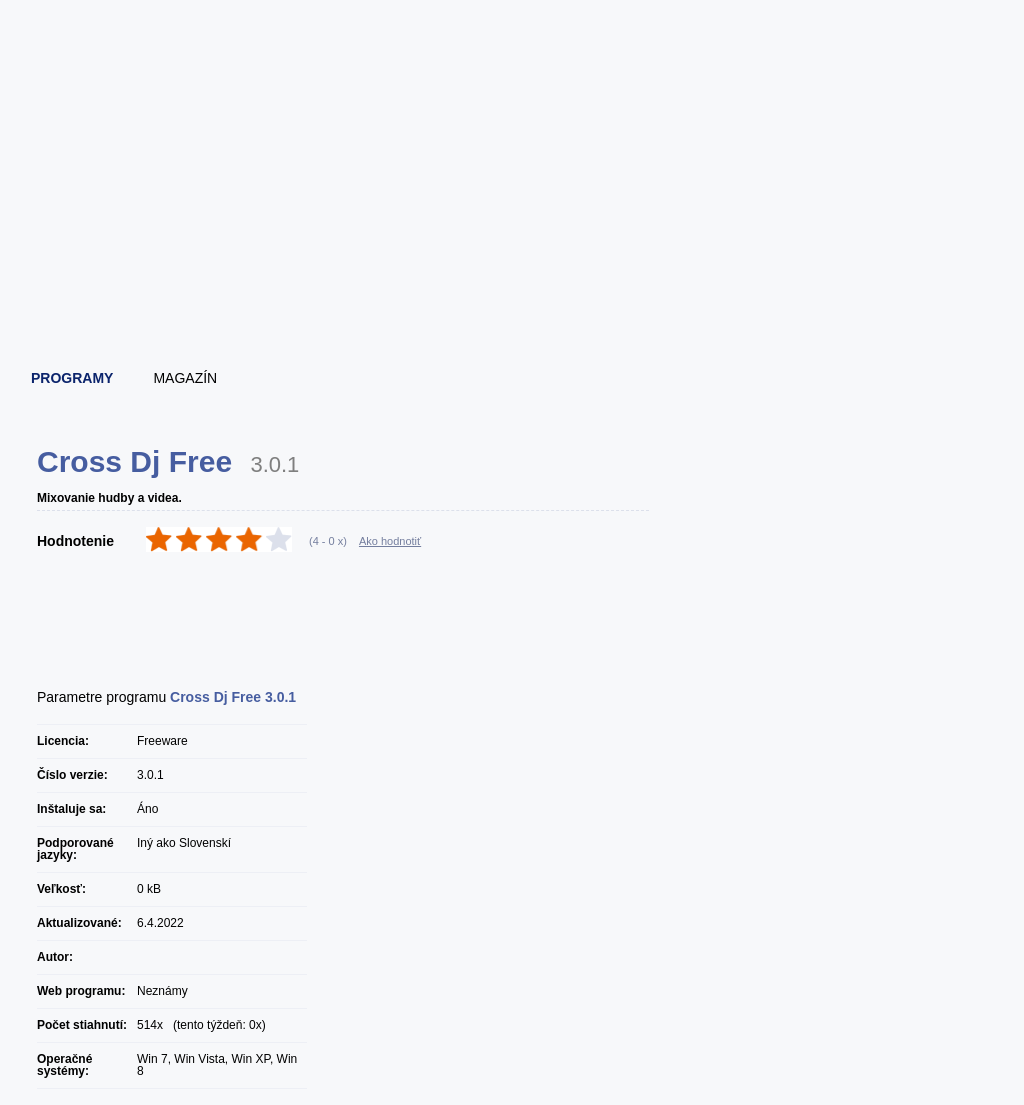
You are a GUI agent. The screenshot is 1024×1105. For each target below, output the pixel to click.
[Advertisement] (513, 295)
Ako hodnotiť (390, 541)
